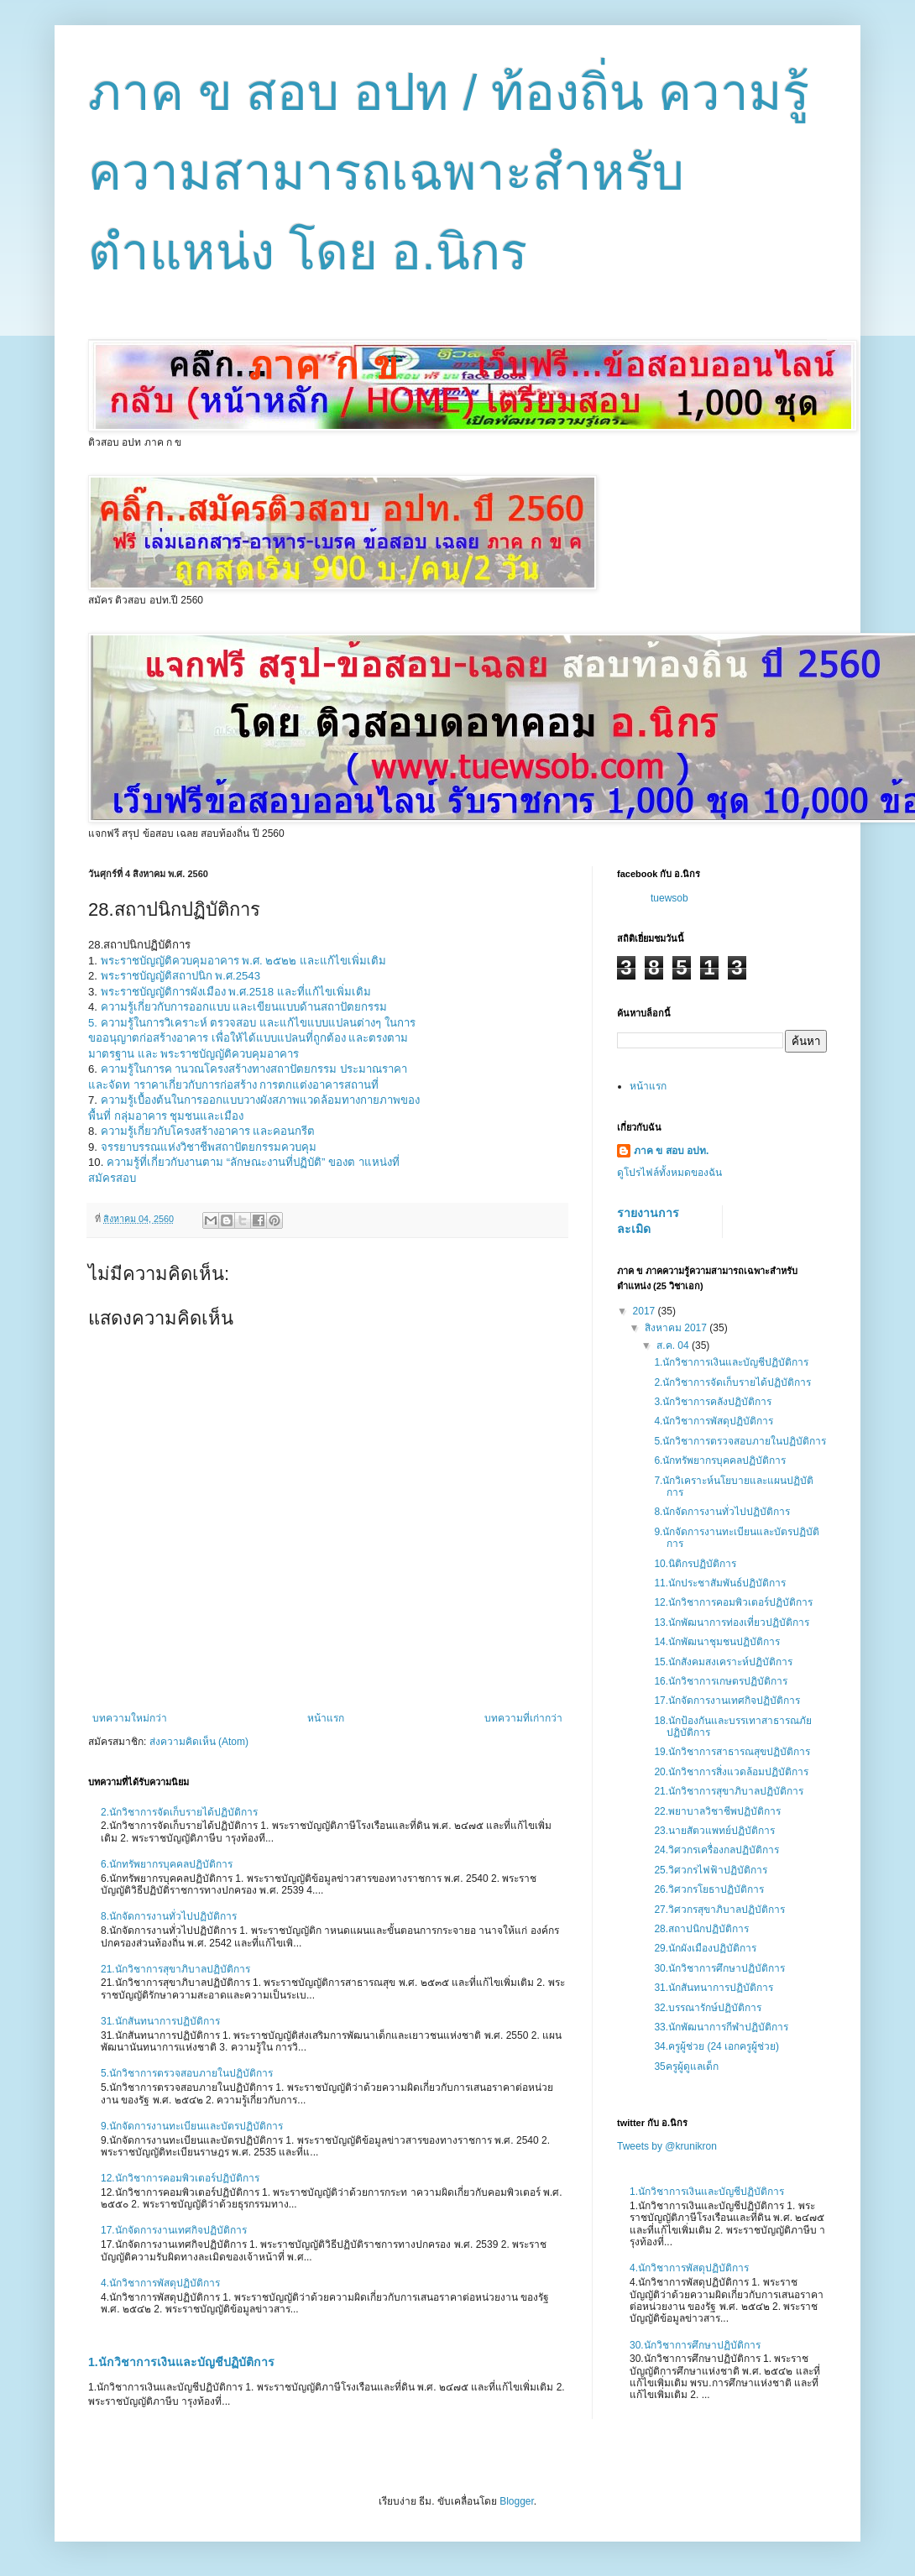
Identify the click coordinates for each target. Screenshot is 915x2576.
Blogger (516, 2501)
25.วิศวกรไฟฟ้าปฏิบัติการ (710, 1870)
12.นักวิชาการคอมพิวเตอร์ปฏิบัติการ (180, 2178)
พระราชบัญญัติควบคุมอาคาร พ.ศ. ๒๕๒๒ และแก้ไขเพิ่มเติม (243, 960)
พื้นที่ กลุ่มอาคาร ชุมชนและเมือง (165, 1116)
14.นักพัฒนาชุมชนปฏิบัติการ (717, 1642)
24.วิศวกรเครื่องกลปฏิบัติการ (716, 1850)
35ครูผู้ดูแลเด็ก (686, 2066)
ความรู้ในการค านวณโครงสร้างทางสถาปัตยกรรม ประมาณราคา (254, 1069)
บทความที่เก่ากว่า (523, 1718)
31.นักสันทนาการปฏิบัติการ (160, 2021)
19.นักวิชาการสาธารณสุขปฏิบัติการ (732, 1752)
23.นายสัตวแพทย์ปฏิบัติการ (714, 1831)
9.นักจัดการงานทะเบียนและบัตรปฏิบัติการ (192, 2126)
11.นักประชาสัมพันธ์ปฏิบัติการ (720, 1583)
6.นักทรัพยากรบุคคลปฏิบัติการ (167, 1864)
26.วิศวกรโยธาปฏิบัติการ (709, 1889)
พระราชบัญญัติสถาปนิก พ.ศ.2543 (180, 975)
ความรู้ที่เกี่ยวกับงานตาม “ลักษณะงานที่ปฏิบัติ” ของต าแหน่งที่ (253, 1162)
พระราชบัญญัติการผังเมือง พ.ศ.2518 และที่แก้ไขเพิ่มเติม (236, 991)
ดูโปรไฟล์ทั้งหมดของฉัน (669, 1172)
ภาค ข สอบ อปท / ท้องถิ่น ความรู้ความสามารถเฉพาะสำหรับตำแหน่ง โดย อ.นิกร (448, 172)
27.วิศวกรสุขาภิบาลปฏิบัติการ (719, 1909)
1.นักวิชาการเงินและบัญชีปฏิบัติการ (181, 2362)
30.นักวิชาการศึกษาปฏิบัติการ (719, 1968)
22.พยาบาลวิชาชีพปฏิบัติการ (717, 1811)
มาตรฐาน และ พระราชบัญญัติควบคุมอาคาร (193, 1054)
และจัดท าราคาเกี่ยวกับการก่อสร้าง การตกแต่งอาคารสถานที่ (233, 1085)
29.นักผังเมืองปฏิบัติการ (705, 1948)
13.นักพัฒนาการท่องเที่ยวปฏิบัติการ (731, 1622)
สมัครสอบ (112, 1178)
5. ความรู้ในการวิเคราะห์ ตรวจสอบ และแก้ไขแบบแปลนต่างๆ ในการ (252, 1022)
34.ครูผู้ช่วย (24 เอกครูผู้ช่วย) (716, 2046)
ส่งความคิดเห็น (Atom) (198, 1742)
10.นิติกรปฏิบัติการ (695, 1564)
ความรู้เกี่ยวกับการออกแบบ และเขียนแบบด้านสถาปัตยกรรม (244, 1007)
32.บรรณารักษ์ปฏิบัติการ (707, 2008)
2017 (645, 1311)
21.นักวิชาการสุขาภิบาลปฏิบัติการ (175, 1969)
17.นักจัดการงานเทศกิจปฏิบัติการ (174, 2230)
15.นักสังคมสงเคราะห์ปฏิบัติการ (723, 1662)
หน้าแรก (325, 1718)
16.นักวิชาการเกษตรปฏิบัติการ (720, 1681)
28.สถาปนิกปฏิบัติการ (701, 1929)
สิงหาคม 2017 (677, 1328)
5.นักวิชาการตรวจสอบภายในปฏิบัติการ (187, 2073)
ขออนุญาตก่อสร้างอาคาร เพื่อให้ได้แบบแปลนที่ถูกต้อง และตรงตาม (248, 1038)
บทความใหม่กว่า (129, 1718)
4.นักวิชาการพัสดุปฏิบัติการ (160, 2283)
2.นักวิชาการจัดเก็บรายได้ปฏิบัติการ (179, 1812)
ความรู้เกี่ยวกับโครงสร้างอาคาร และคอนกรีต (208, 1131)
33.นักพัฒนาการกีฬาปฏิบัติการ (721, 2027)
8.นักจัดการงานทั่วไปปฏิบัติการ (169, 1916)
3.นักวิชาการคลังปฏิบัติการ (712, 1402)
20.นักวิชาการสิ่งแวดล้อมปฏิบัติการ (731, 1772)
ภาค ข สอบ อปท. (671, 1151)
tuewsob (669, 898)
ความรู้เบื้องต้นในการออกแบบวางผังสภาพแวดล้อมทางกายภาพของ (260, 1100)
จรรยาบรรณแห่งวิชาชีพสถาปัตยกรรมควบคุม (208, 1147)
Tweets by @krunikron (667, 2146)
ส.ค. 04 (674, 1345)
